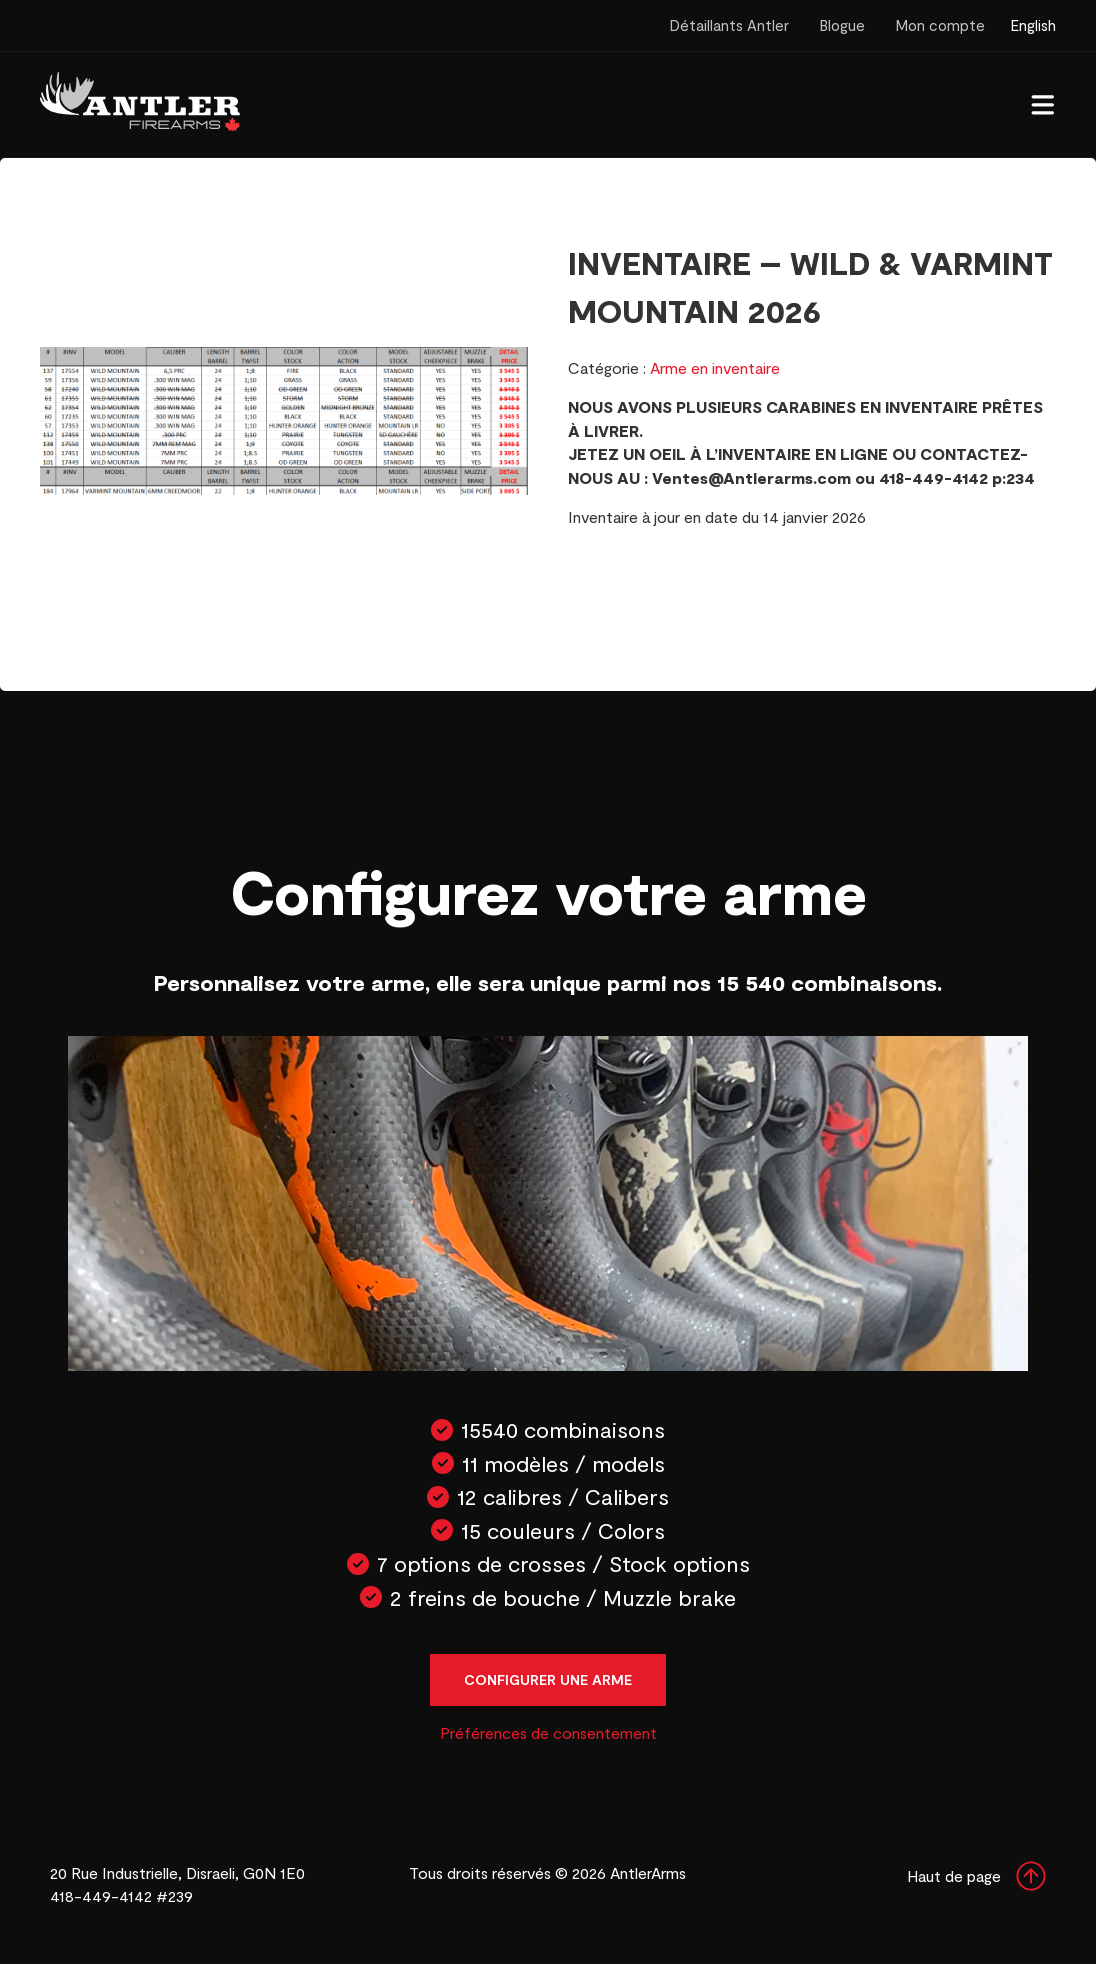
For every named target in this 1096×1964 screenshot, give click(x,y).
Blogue (842, 25)
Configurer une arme (548, 1679)
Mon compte (940, 25)
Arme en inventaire (715, 367)
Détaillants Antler (729, 25)
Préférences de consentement (548, 1732)
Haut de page (976, 1876)
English (1033, 25)
